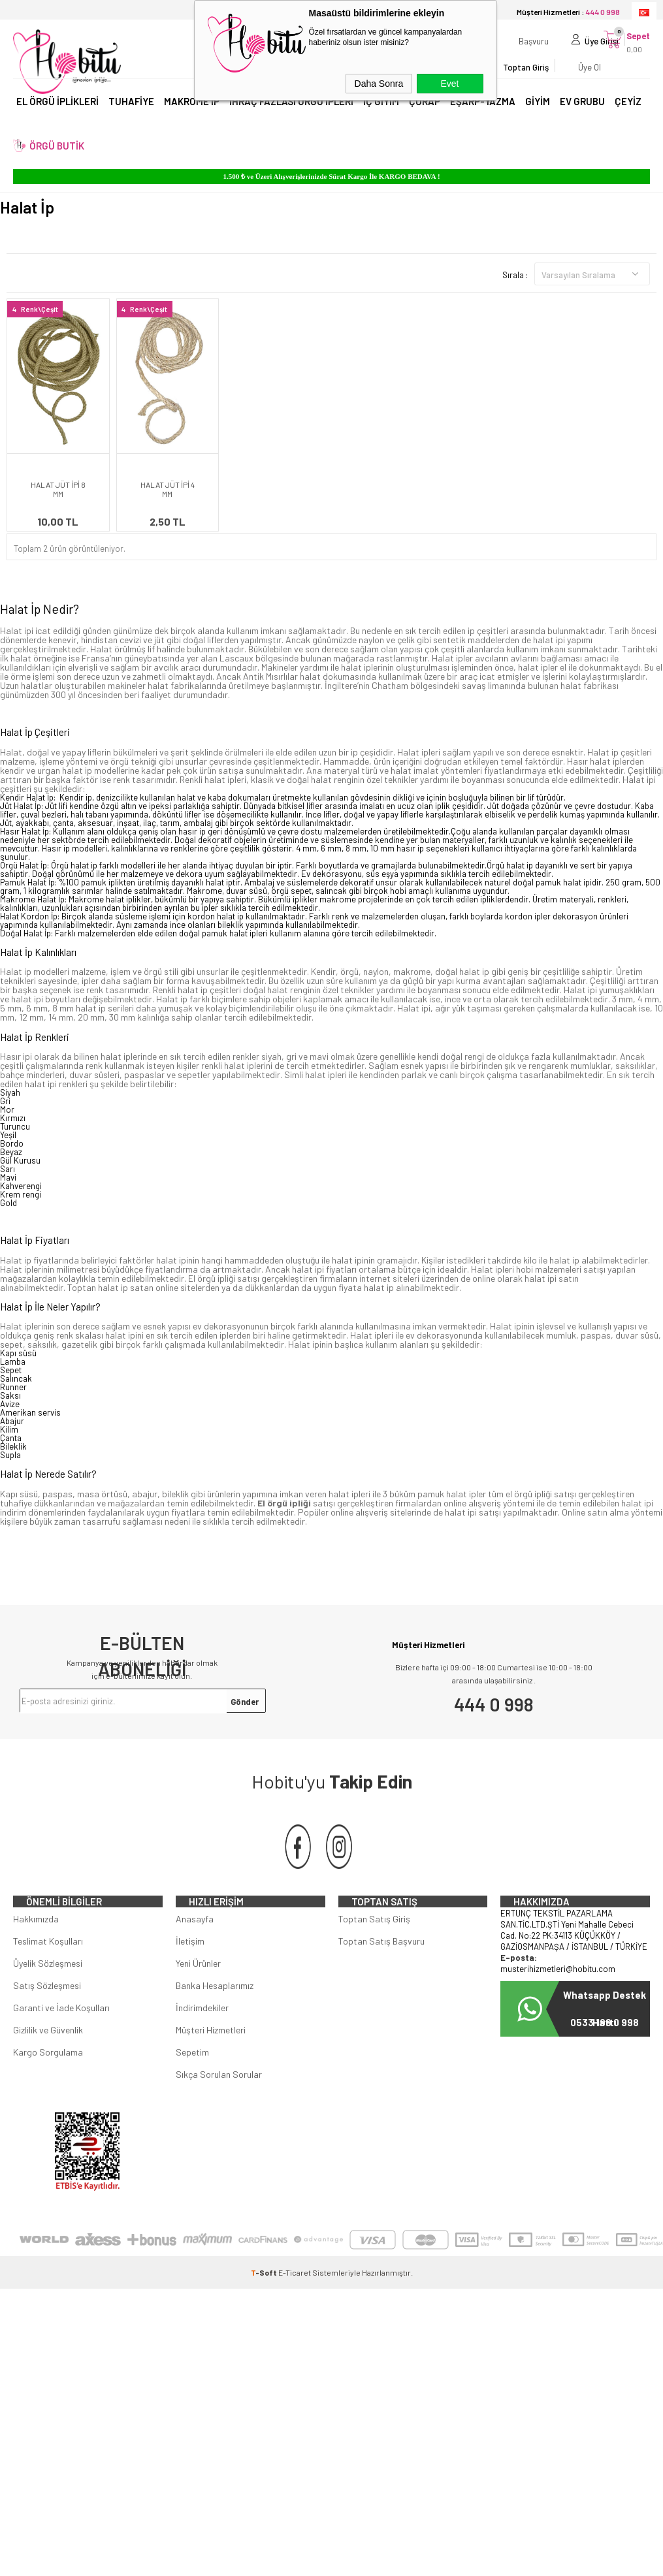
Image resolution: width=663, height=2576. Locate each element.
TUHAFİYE (131, 116)
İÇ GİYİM (381, 116)
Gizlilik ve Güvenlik (48, 2062)
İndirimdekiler (202, 2040)
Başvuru (500, 49)
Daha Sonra (379, 83)
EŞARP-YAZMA (482, 116)
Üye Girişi (568, 49)
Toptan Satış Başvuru (381, 1973)
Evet (449, 83)
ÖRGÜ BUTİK (56, 161)
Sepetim (192, 2084)
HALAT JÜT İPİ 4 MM (167, 489)
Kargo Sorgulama (48, 2084)
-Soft (264, 2305)
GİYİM (537, 116)
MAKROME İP (191, 116)
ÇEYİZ (628, 116)
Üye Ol (555, 75)
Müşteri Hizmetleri (211, 2062)
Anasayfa (195, 1951)
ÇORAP (424, 116)
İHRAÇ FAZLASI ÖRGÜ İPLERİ (291, 116)
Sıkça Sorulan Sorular (219, 2106)
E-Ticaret (294, 2305)
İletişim (190, 1973)
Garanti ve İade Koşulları (61, 2040)
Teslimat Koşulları (48, 1973)
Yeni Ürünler (198, 1995)
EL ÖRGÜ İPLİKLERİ (57, 116)
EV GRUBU (582, 116)
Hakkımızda (36, 1951)
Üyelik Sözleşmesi (47, 1995)
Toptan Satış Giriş (374, 1951)
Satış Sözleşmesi (47, 2018)
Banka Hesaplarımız (214, 2018)
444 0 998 (494, 1704)
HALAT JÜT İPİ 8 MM (58, 489)
